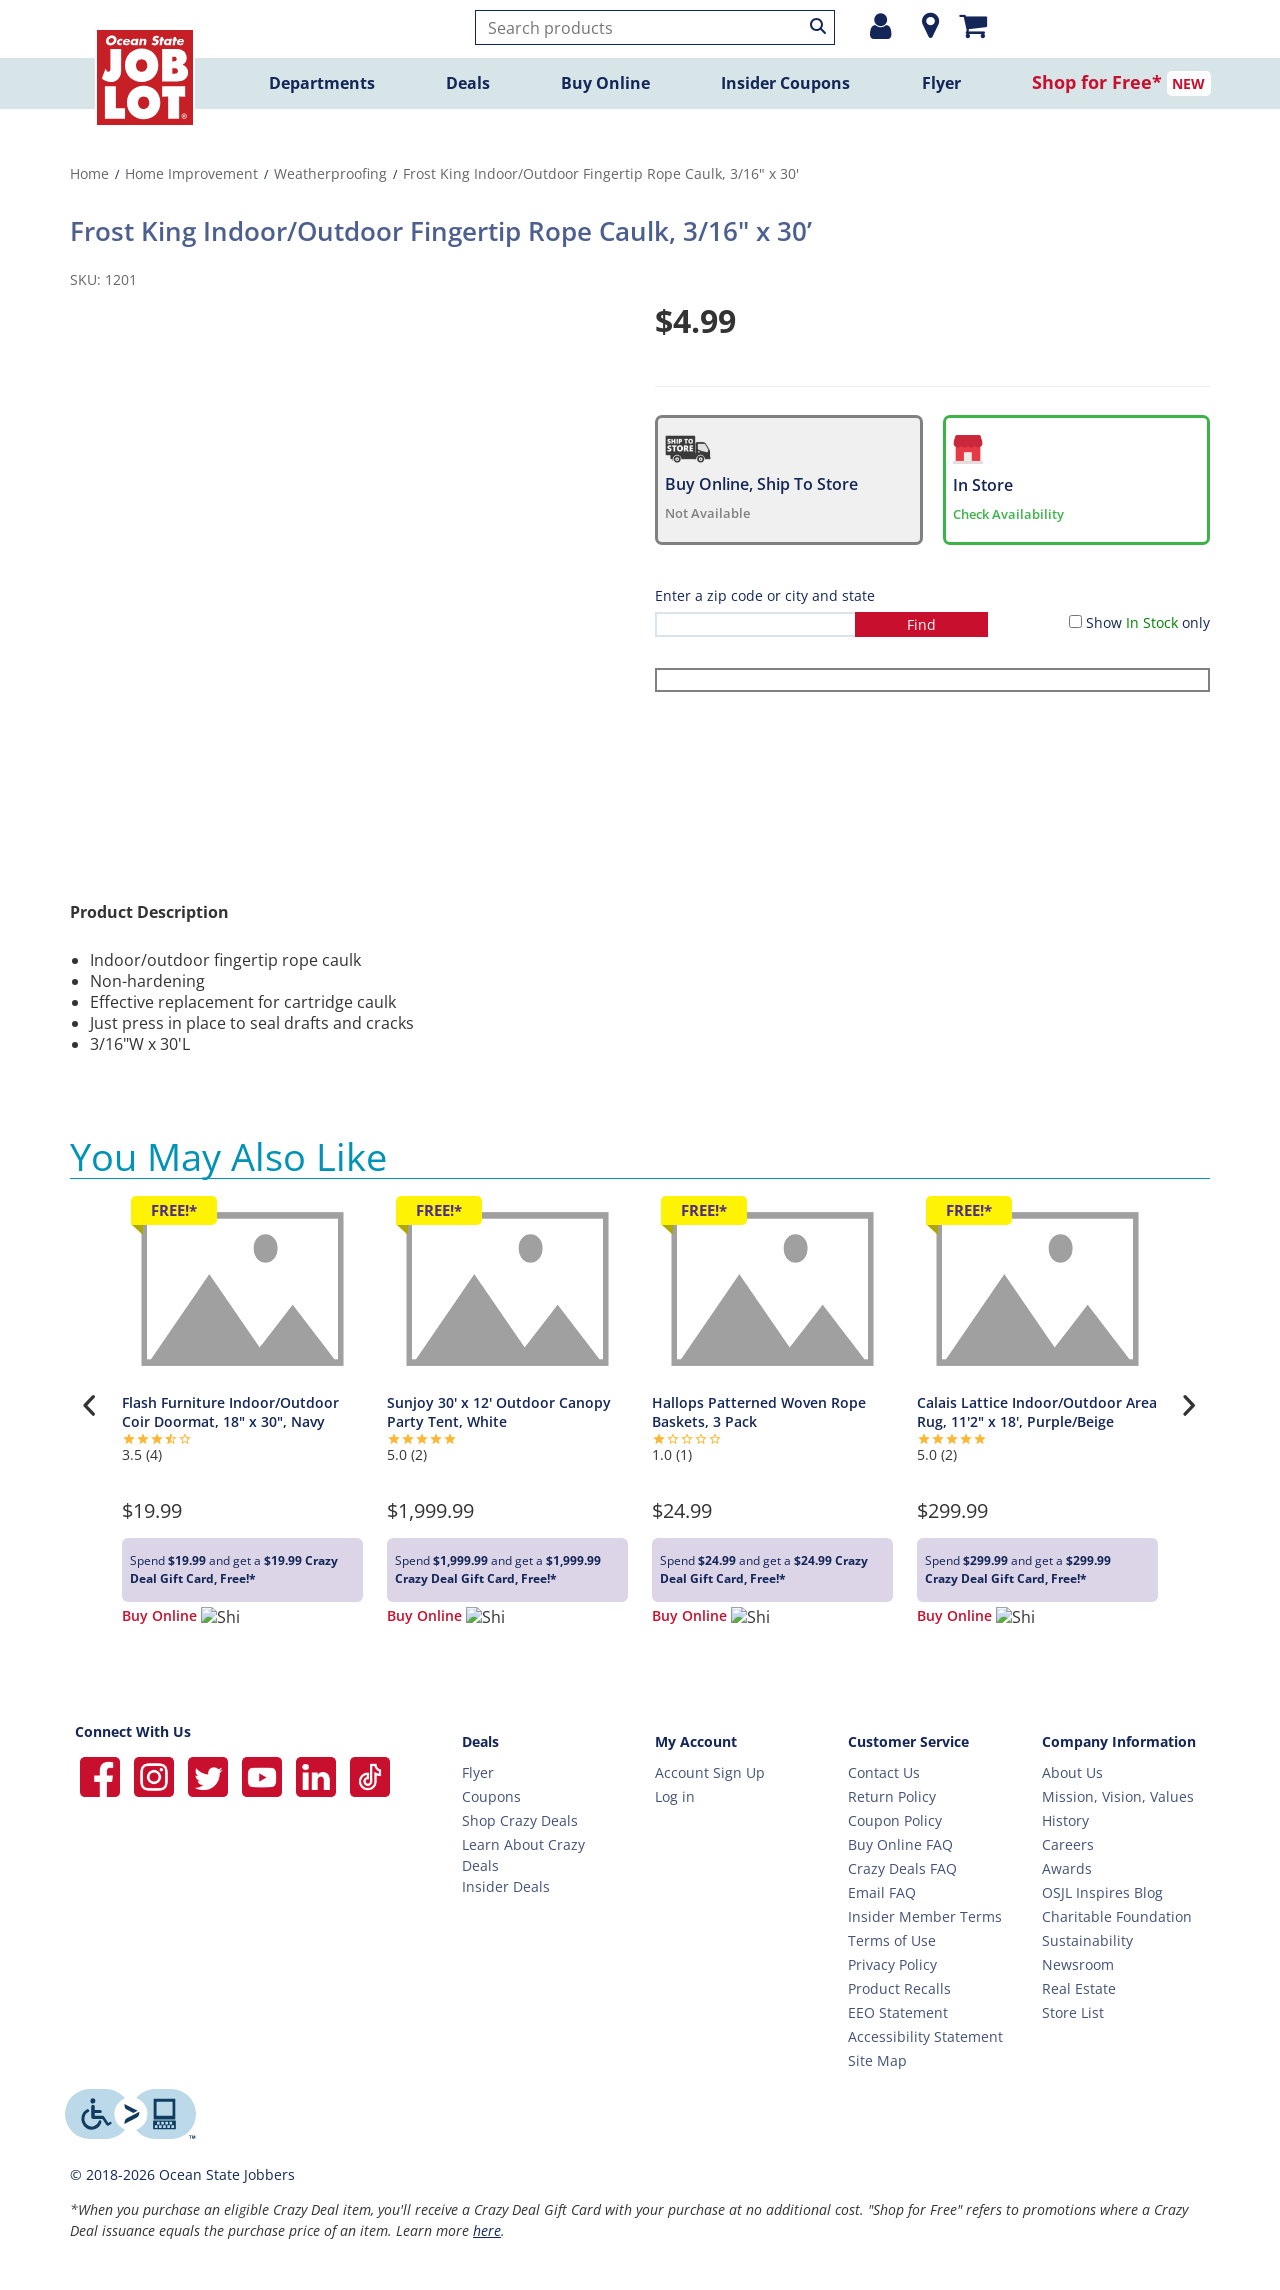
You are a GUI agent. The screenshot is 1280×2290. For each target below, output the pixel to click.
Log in (675, 1796)
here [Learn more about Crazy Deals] (487, 2230)
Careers (1068, 1844)
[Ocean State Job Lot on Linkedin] (318, 1774)
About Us (1072, 1772)
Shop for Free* (1097, 82)
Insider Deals (506, 1886)
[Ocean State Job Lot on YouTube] (264, 1774)
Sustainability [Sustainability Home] (1087, 1940)
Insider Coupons (785, 83)
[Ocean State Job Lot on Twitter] (210, 1774)
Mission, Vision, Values (1118, 1796)
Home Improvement (191, 173)
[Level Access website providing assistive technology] (130, 2114)
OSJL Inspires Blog (1102, 1892)
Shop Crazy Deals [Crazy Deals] (520, 1820)
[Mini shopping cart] (973, 25)
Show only (1148, 622)
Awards (1067, 1868)
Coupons (491, 1796)
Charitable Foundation (1117, 1916)
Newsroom (1078, 1964)
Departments (322, 83)
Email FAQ (882, 1892)
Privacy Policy (892, 1964)
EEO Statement (898, 2012)
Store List (1073, 2012)
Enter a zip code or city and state (765, 595)
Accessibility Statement (925, 2036)
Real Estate (1079, 1988)
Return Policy (892, 1796)
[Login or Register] (880, 26)
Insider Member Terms (925, 1916)
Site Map (877, 2060)
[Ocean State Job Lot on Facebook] (102, 1774)
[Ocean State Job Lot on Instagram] (156, 1774)
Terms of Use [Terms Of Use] (892, 1940)
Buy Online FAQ (900, 1844)
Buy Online (605, 83)
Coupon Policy (895, 1820)
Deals (468, 83)
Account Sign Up (710, 1772)
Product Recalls (899, 1988)
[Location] (925, 26)
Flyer (941, 83)
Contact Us (884, 1772)
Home (89, 173)
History (1065, 1820)
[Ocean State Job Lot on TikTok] (370, 1774)
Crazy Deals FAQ (902, 1868)
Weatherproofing (330, 173)
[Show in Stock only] (1075, 621)
